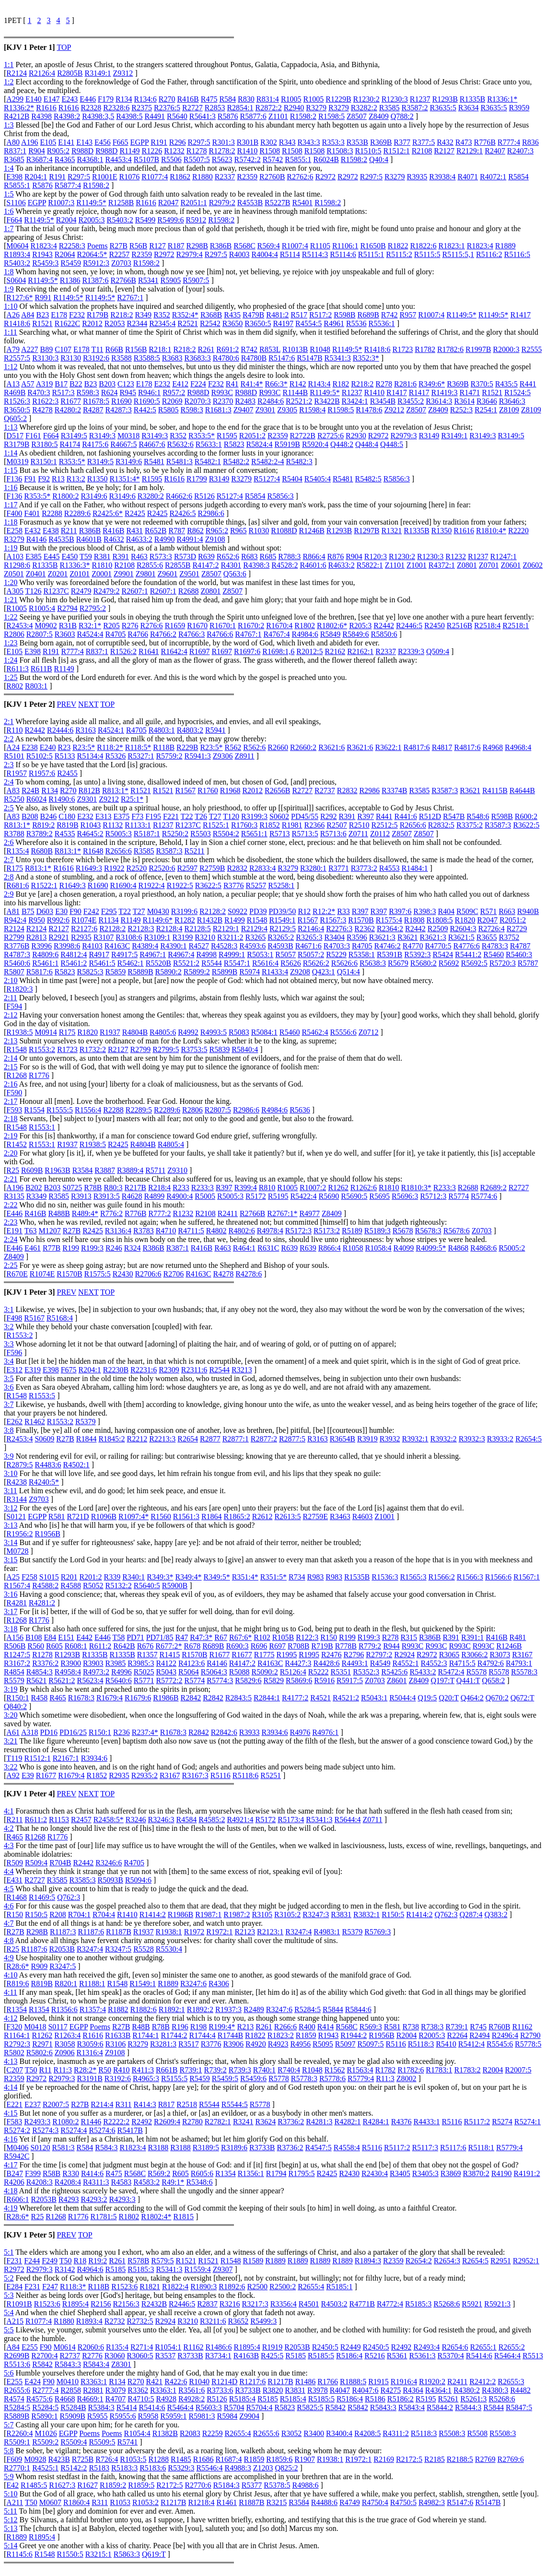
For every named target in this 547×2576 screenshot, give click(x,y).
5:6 (8, 2373)
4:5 (8, 1889)
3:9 (8, 1456)
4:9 (8, 1958)
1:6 (8, 211)
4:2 (8, 1828)
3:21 (10, 1741)
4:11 (10, 1992)
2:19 (10, 1136)
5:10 (10, 2494)
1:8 (8, 272)
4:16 (10, 2139)
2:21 (10, 1179)
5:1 (8, 2252)
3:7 (8, 1404)
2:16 (10, 1084)
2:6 (8, 842)
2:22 (10, 1205)
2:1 (8, 721)
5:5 (8, 2330)
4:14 (10, 2087)
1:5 (8, 194)
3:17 (10, 1611)
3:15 (10, 1560)
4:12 (10, 2018)
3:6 (8, 1387)
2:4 (8, 782)
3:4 (8, 1361)
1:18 (10, 522)
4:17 (10, 2165)
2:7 (8, 859)
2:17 (10, 1101)
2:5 (8, 808)
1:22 (10, 617)
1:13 (10, 427)
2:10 (10, 980)
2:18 (10, 1118)
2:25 (10, 1265)
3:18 (10, 1629)
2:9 (8, 894)
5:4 (8, 2312)
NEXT (88, 704)
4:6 (8, 1906)
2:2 (8, 739)
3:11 (10, 1491)
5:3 (8, 2295)
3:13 (10, 1525)
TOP (64, 47)
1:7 (8, 228)
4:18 (10, 2191)
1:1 (8, 64)
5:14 (10, 2545)
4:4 (8, 1871)
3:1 (8, 1309)
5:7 (8, 2425)
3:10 (10, 1473)
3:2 (8, 1327)
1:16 (10, 487)
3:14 (10, 1542)
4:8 (8, 1940)
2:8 (8, 877)
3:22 (10, 1767)
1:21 (10, 600)
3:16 (10, 1594)
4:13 (10, 2061)
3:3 (8, 1344)
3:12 (10, 1508)
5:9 (8, 2476)
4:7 (8, 1923)
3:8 (8, 1430)
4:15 (10, 2113)
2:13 (10, 1041)
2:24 (10, 1239)
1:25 (10, 677)
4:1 (8, 1811)
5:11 (10, 2511)
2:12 (10, 1015)
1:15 (10, 470)
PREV (66, 704)
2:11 (10, 998)
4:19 (10, 2208)
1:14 (10, 453)
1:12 (10, 367)
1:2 (8, 82)
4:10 (10, 1975)
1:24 (10, 660)
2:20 (10, 1153)
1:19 (10, 548)
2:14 (10, 1058)
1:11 (10, 332)
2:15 (10, 1067)
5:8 (8, 2451)
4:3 (8, 1845)
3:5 (8, 1378)
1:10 (10, 306)
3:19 (10, 1689)
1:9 (8, 289)
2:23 (10, 1222)
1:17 (10, 505)
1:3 (8, 125)
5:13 (10, 2528)
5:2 (8, 2278)
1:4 (8, 168)
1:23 (10, 643)
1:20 (10, 582)
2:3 (8, 765)
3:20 (10, 1715)
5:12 (10, 2520)
